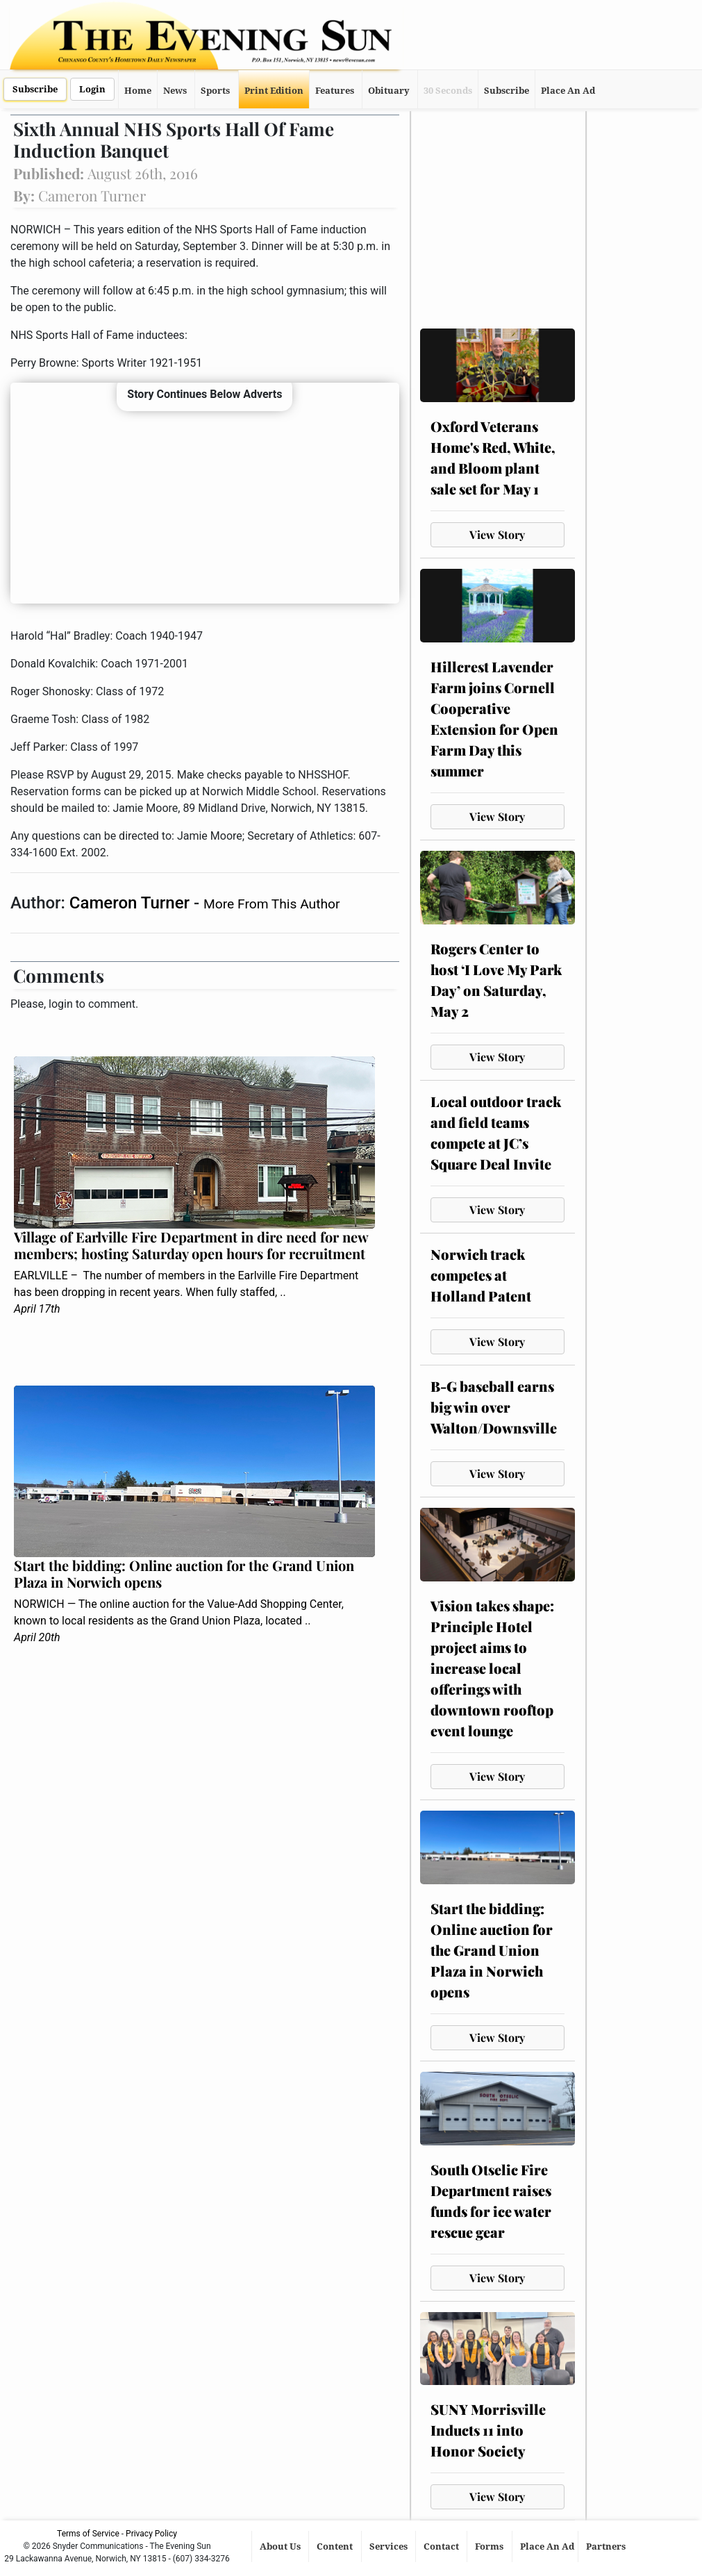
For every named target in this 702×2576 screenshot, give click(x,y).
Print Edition (273, 90)
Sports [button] (215, 90)
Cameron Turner (131, 903)
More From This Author (271, 904)
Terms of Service (88, 2533)
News (175, 90)
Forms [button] (490, 2546)
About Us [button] (281, 2546)
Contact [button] (442, 2546)
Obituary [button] (389, 90)
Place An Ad (568, 90)
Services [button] (389, 2546)
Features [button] (334, 90)
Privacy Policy (151, 2533)
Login (92, 89)
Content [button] (336, 2546)
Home (137, 90)
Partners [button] (607, 2546)
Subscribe (35, 89)
